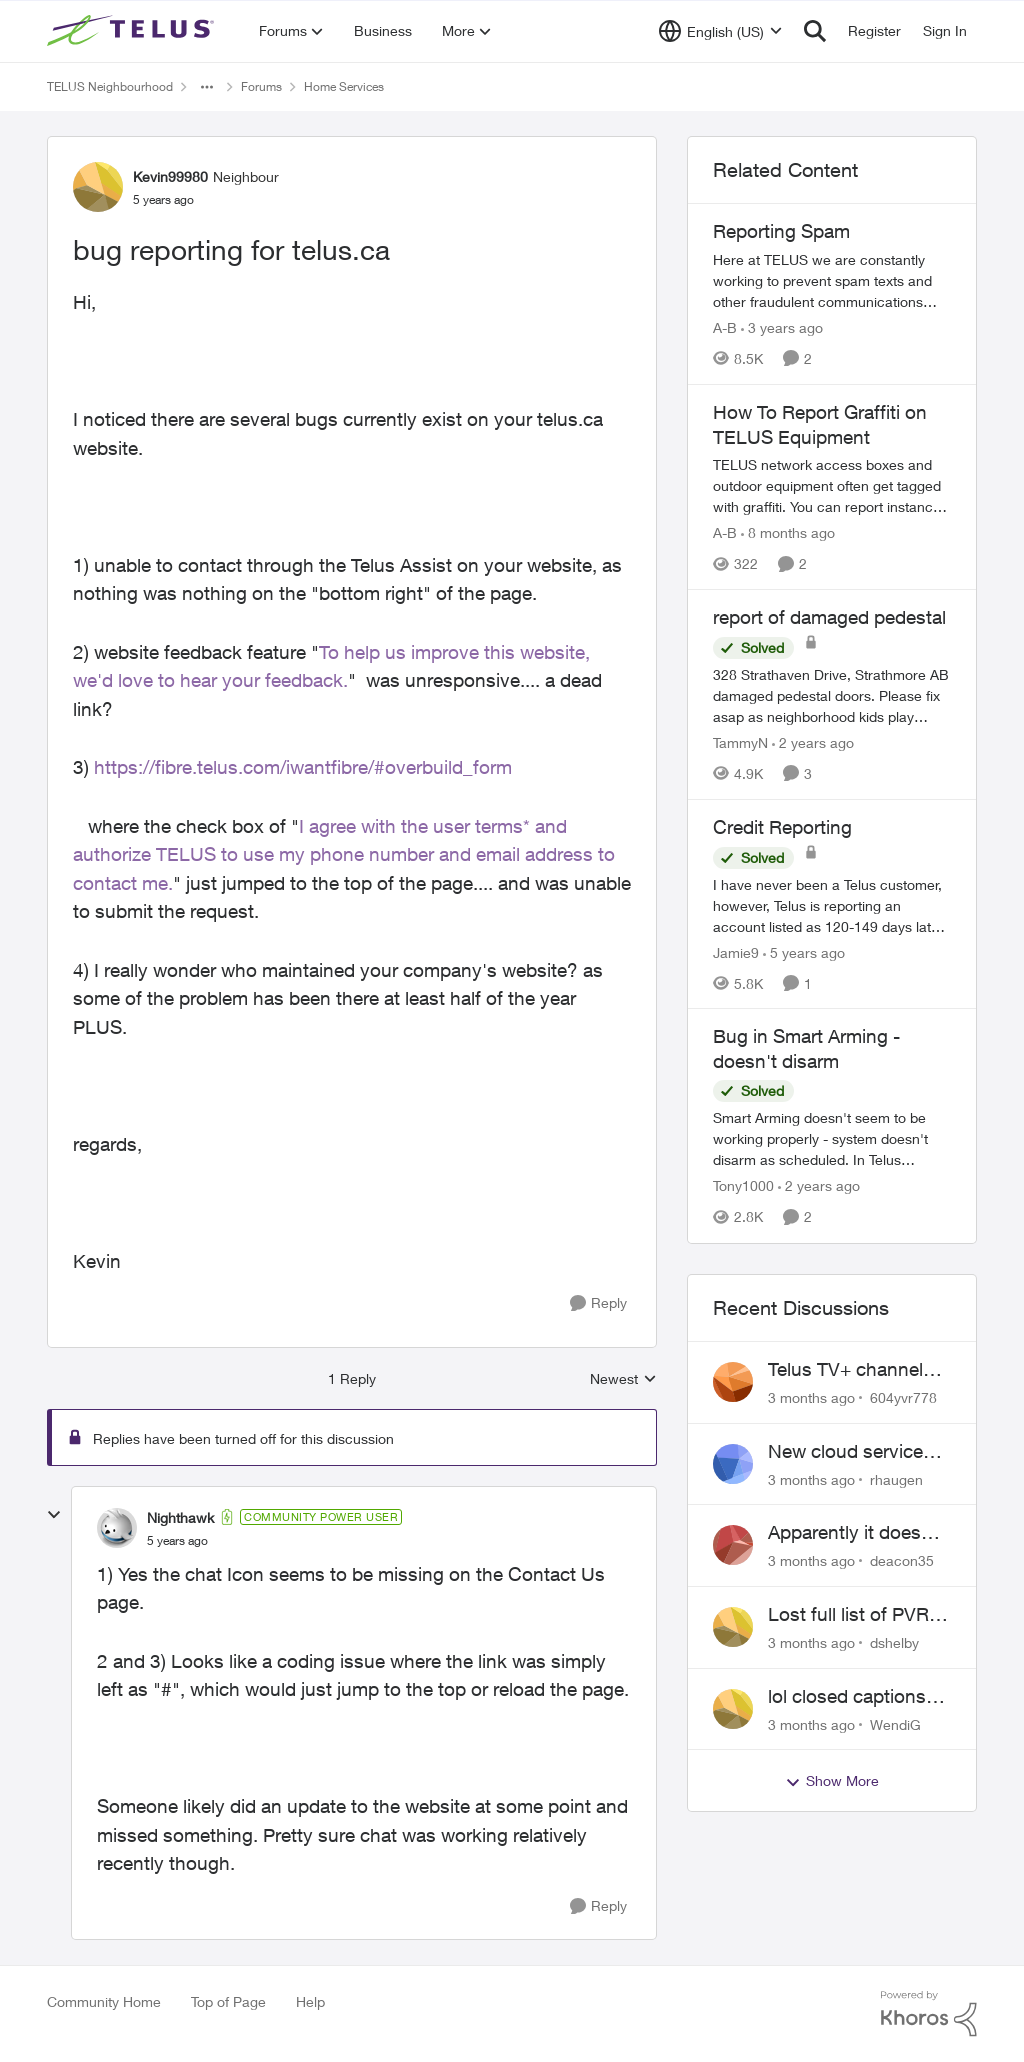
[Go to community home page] (133, 31)
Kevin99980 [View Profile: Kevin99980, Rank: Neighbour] (170, 176)
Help (310, 2001)
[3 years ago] (782, 327)
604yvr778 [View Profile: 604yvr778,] (903, 1397)
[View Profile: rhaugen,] (733, 1464)
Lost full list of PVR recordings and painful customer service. (848, 1615)
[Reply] (598, 1303)
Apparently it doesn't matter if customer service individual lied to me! (857, 1533)
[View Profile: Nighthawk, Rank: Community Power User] (117, 1528)
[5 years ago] (804, 951)
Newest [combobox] (623, 1379)
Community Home (104, 2001)
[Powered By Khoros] (929, 2014)
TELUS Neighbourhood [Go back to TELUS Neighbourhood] (110, 86)
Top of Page (228, 2001)
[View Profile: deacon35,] (733, 1545)
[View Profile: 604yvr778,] (733, 1382)
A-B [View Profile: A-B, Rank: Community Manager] (725, 327)
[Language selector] (720, 31)
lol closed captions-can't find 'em (850, 1697)
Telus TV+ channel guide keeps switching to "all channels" (845, 1370)
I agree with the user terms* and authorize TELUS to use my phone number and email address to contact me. (344, 854)
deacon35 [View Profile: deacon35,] (902, 1560)
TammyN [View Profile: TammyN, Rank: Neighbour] (740, 742)
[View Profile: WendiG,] (733, 1709)
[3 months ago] (811, 1397)
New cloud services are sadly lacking (850, 1452)
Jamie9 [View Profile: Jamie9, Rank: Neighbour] (736, 951)
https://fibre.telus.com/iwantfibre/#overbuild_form (303, 767)
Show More (832, 1781)
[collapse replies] (54, 1515)
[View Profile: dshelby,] (733, 1627)
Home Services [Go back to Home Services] (344, 86)
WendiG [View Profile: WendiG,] (895, 1723)
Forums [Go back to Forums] (261, 86)
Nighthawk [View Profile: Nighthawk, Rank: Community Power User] (180, 1517)
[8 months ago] (788, 532)
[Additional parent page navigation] (207, 87)
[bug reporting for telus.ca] (177, 1541)
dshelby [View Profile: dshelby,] (894, 1642)
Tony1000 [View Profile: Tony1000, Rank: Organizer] (743, 1186)
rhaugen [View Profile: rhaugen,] (896, 1478)
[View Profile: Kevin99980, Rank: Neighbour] (98, 187)
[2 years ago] (813, 742)
